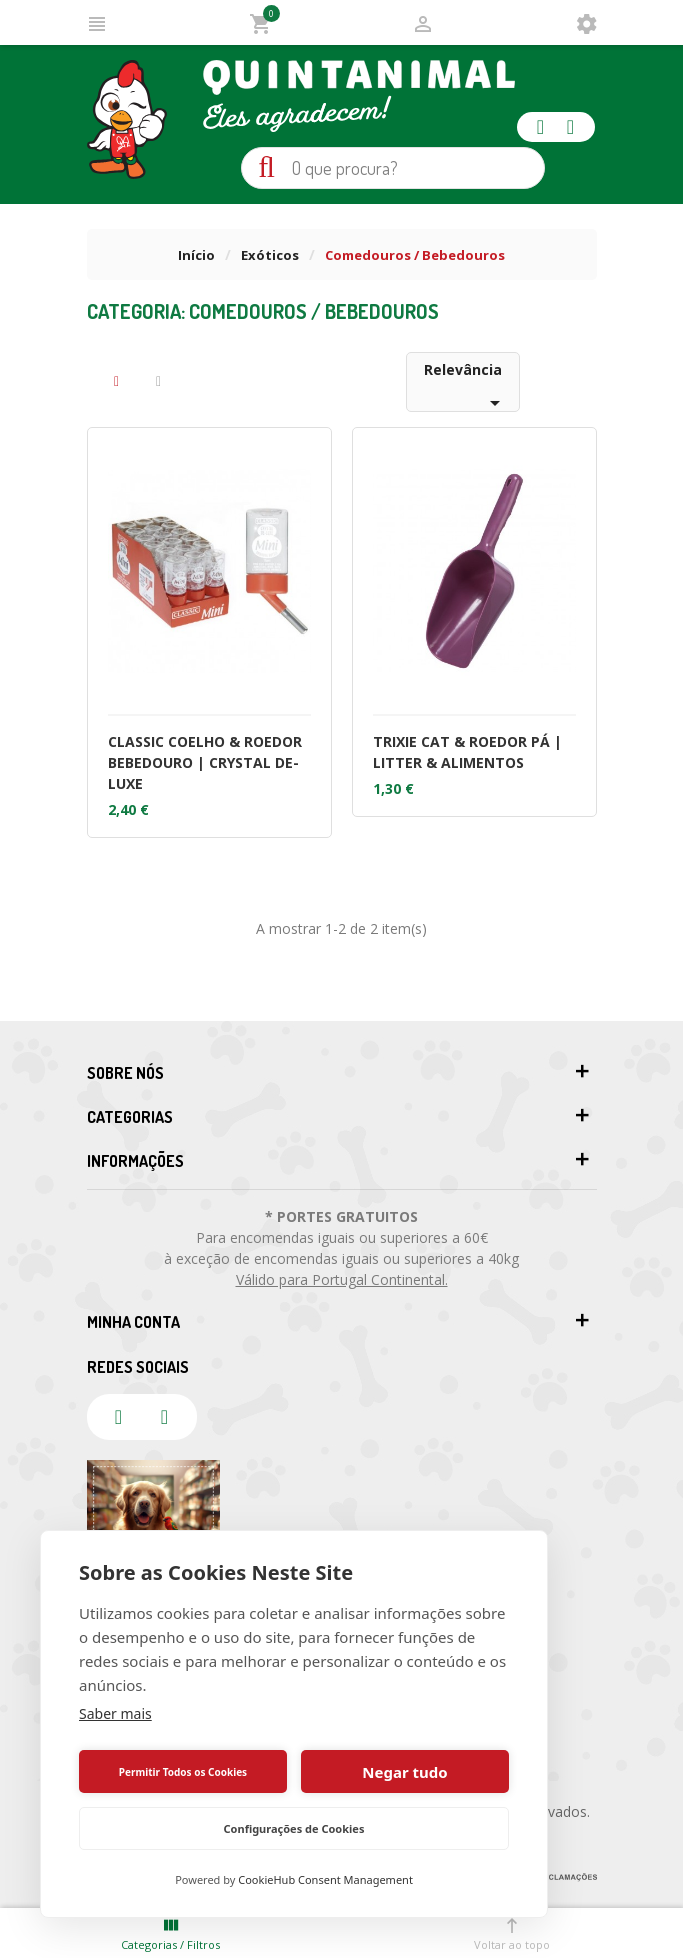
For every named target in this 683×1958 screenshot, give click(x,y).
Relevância (465, 386)
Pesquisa (266, 167)
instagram (571, 127)
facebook (541, 127)
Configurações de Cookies (294, 1828)
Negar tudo (404, 1772)
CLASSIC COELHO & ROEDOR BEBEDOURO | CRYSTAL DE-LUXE (205, 762)
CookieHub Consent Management (325, 1879)
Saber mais (115, 1713)
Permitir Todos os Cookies (183, 1772)
